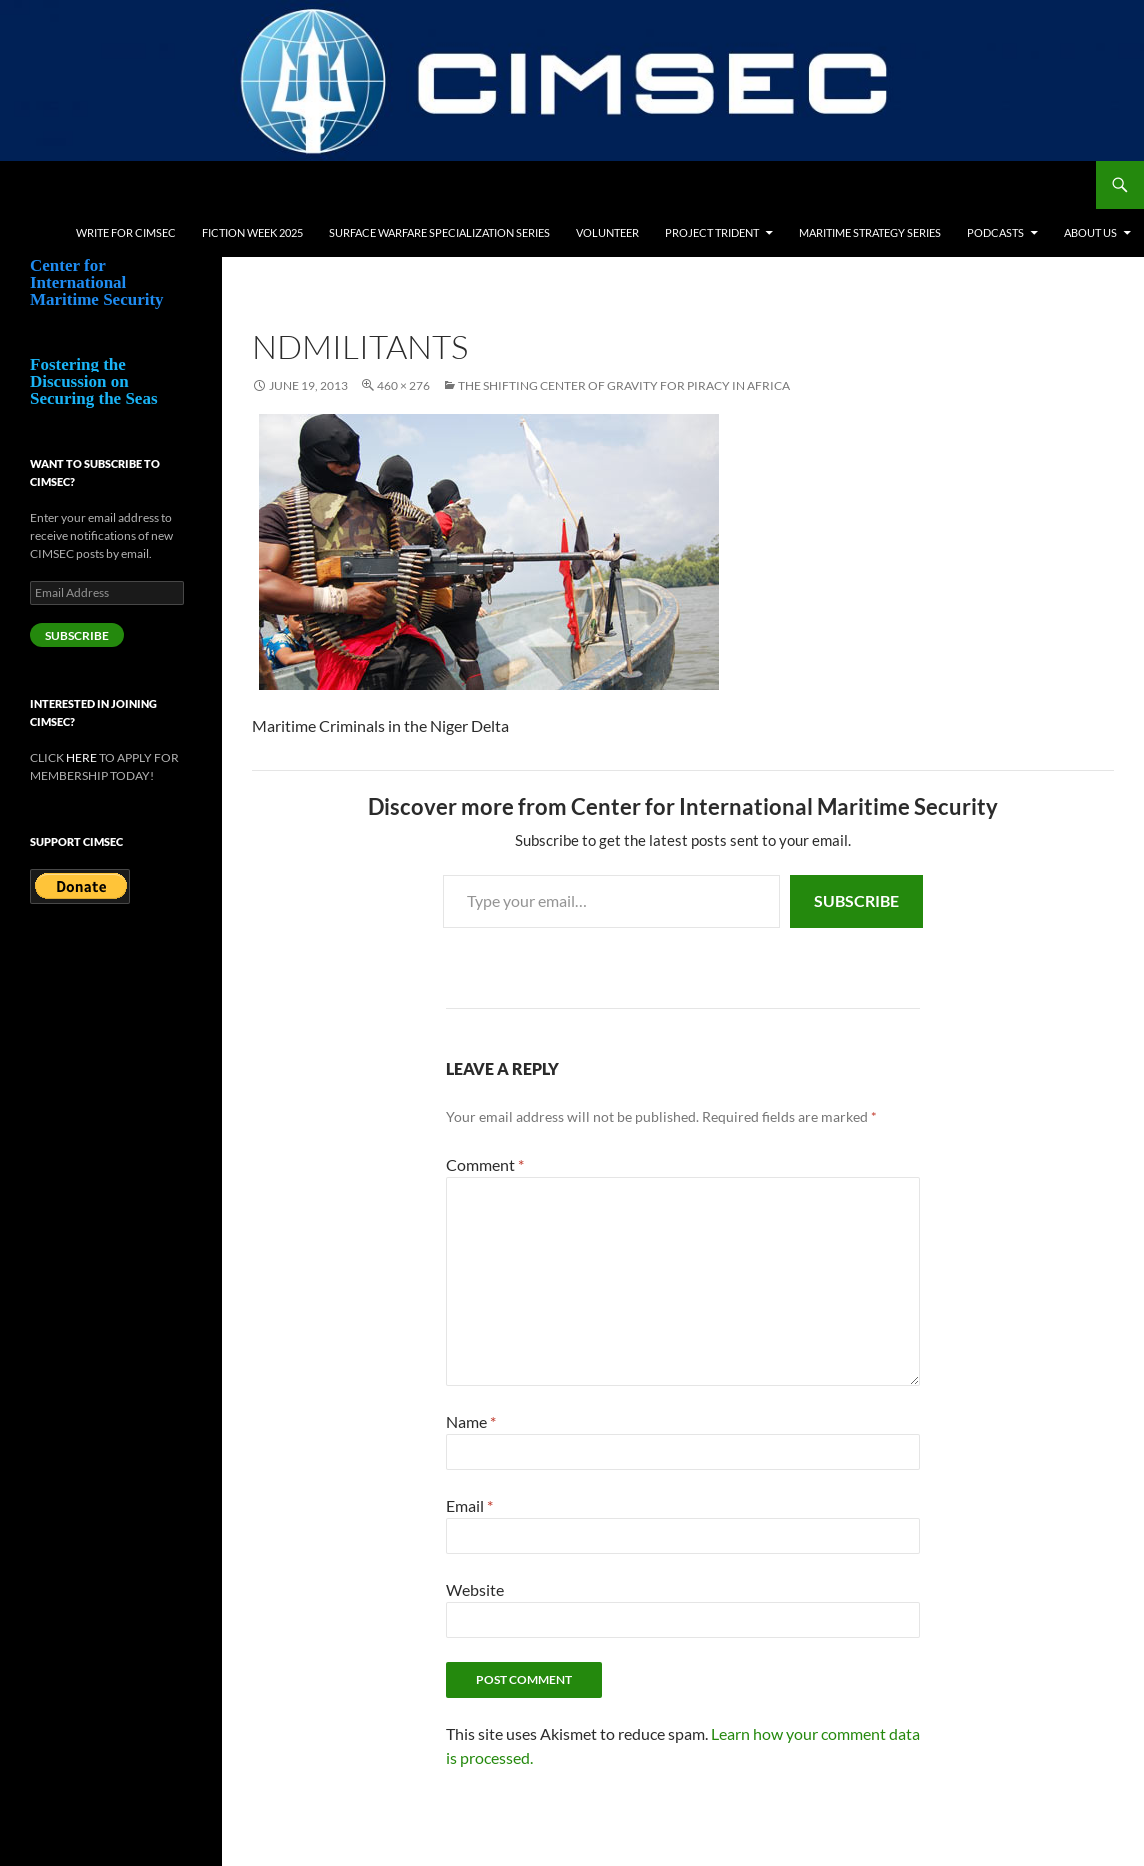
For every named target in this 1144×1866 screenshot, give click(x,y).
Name (471, 1421)
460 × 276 (403, 385)
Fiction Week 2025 (252, 232)
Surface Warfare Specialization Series (439, 232)
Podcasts (995, 232)
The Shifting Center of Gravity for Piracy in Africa (624, 385)
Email (469, 1505)
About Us (1090, 232)
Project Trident (712, 232)
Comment (485, 1164)
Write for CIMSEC (126, 232)
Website (475, 1589)
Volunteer (607, 232)
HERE (81, 757)
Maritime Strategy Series (870, 232)
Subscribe (856, 900)
